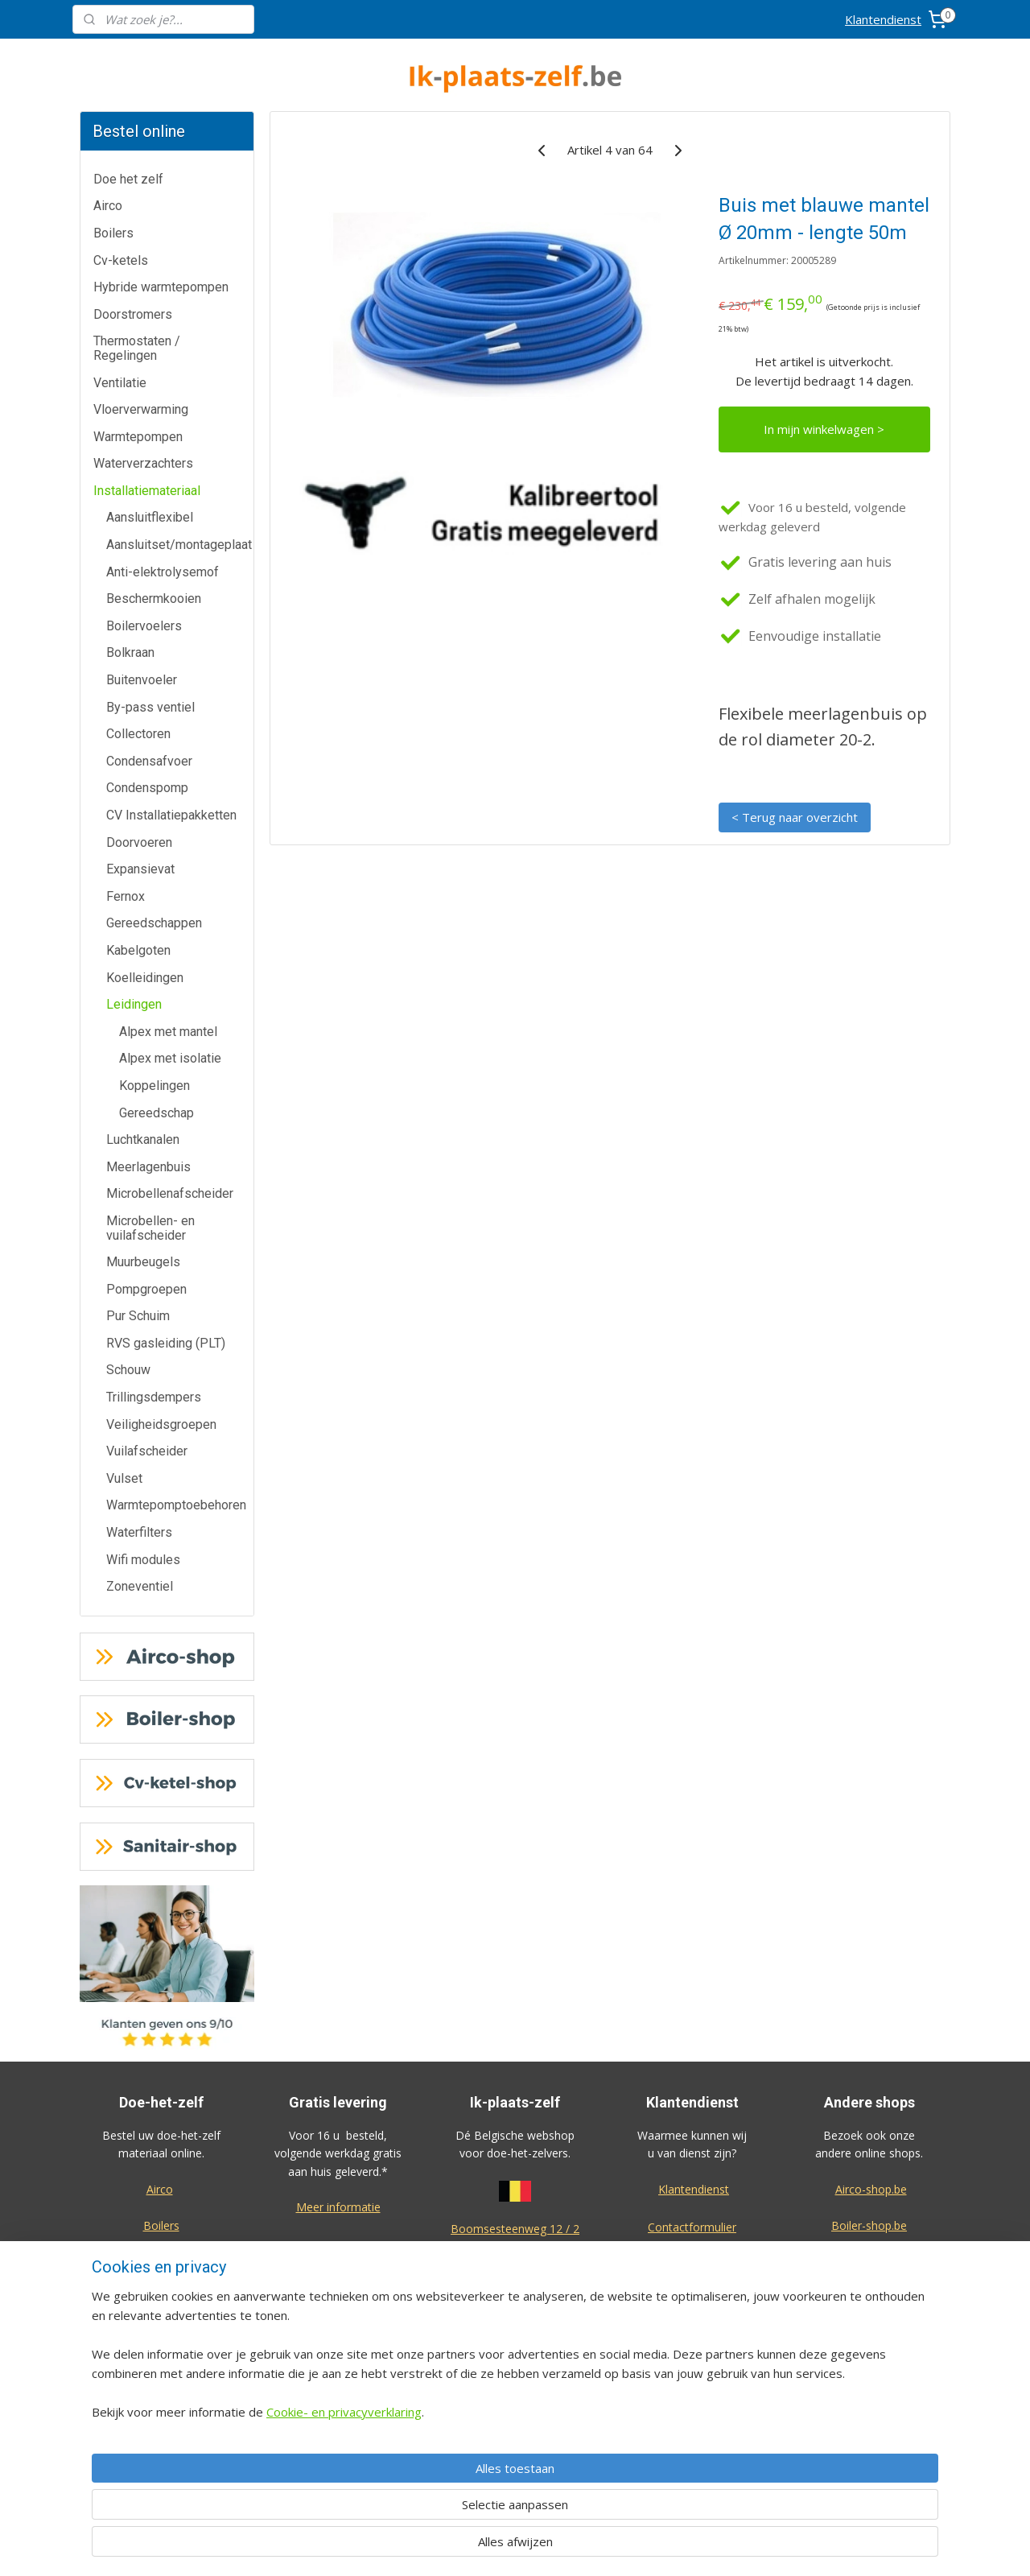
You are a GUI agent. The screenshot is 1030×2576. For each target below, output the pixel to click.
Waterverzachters (143, 463)
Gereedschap (156, 1113)
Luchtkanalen (142, 1139)
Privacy (692, 2372)
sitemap (566, 2547)
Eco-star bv (869, 2459)
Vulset (124, 1478)
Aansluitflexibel (149, 517)
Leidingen (134, 1004)
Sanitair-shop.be (869, 2333)
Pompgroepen (146, 1289)
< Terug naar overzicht (794, 817)
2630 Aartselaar (515, 2246)
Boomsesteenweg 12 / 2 (515, 2228)
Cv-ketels (120, 260)
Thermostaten (161, 2333)
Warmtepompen (138, 436)
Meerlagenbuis (148, 1166)
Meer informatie (338, 2207)
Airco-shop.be (871, 2189)
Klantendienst (883, 19)
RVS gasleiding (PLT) (165, 1343)
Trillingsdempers (153, 1397)
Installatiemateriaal (146, 490)
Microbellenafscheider (169, 1193)
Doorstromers (132, 314)
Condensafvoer (149, 761)
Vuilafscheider (146, 1451)
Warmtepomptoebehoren (176, 1505)
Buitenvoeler (141, 679)
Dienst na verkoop (692, 2299)
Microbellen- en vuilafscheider (150, 1228)
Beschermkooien (153, 598)
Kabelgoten (138, 950)
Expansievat (140, 869)
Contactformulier (692, 2227)
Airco (107, 205)
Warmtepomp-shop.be (869, 2297)
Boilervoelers (144, 626)
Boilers (113, 233)
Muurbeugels (143, 1261)
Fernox (125, 896)
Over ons (692, 2335)
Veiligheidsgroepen (161, 1424)
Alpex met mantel (168, 1031)
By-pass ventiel (150, 707)
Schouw (128, 1369)
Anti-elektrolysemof (162, 572)
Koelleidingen (144, 977)
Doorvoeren (139, 842)
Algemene (515, 2390)
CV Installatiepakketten (171, 815)
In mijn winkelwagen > (824, 429)
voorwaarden (515, 2409)
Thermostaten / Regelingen (136, 348)
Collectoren (138, 733)
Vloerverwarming (140, 409)
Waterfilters (139, 1532)
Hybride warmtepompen (161, 287)
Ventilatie (119, 382)
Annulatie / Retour (692, 2264)
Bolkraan (130, 652)
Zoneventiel (139, 1586)
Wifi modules (143, 1559)
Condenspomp (147, 787)
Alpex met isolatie (170, 1058)
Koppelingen (154, 1085)
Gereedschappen (154, 923)
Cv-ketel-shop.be (869, 2261)
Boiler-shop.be (869, 2225)
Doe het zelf (128, 179)
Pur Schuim (138, 1315)
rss (600, 2547)
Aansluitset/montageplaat (179, 544)
